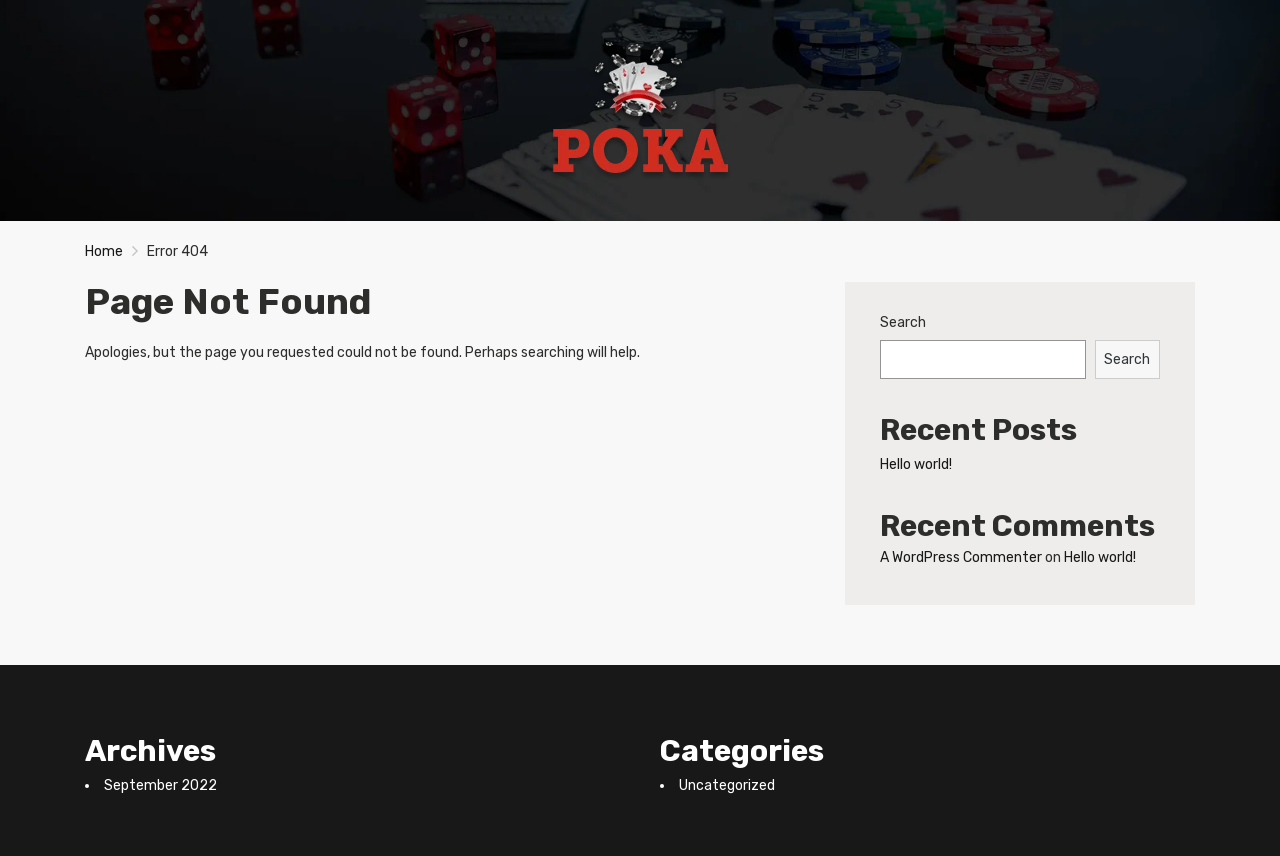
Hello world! (916, 464)
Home (104, 251)
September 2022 (160, 785)
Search (903, 322)
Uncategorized (727, 785)
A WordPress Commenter (961, 557)
